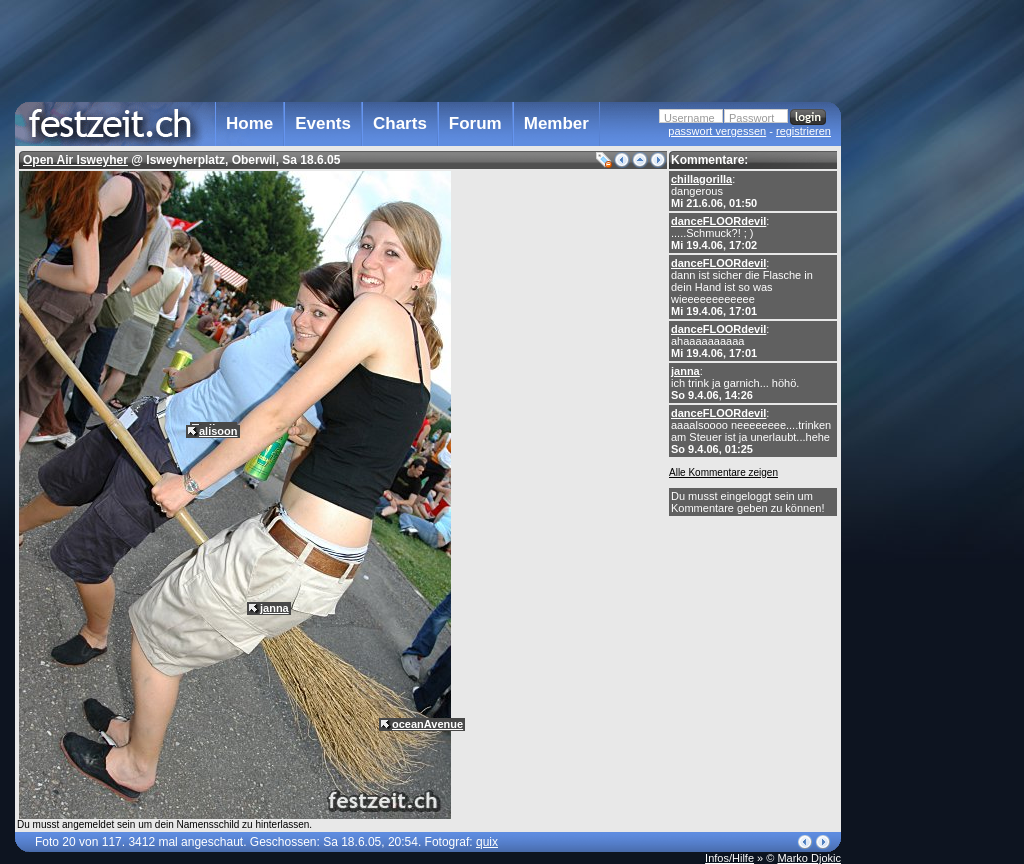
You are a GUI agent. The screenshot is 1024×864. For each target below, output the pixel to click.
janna (685, 371)
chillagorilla (701, 179)
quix (487, 842)
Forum (475, 123)
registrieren (803, 131)
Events (323, 123)
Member (556, 123)
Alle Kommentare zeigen (723, 472)
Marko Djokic (809, 858)
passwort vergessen (717, 131)
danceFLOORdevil (718, 221)
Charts (400, 123)
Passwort (751, 118)
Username (689, 118)
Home (249, 123)
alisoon (218, 431)
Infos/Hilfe (729, 858)
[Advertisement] (929, 403)
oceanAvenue (427, 724)
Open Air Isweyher (75, 160)
